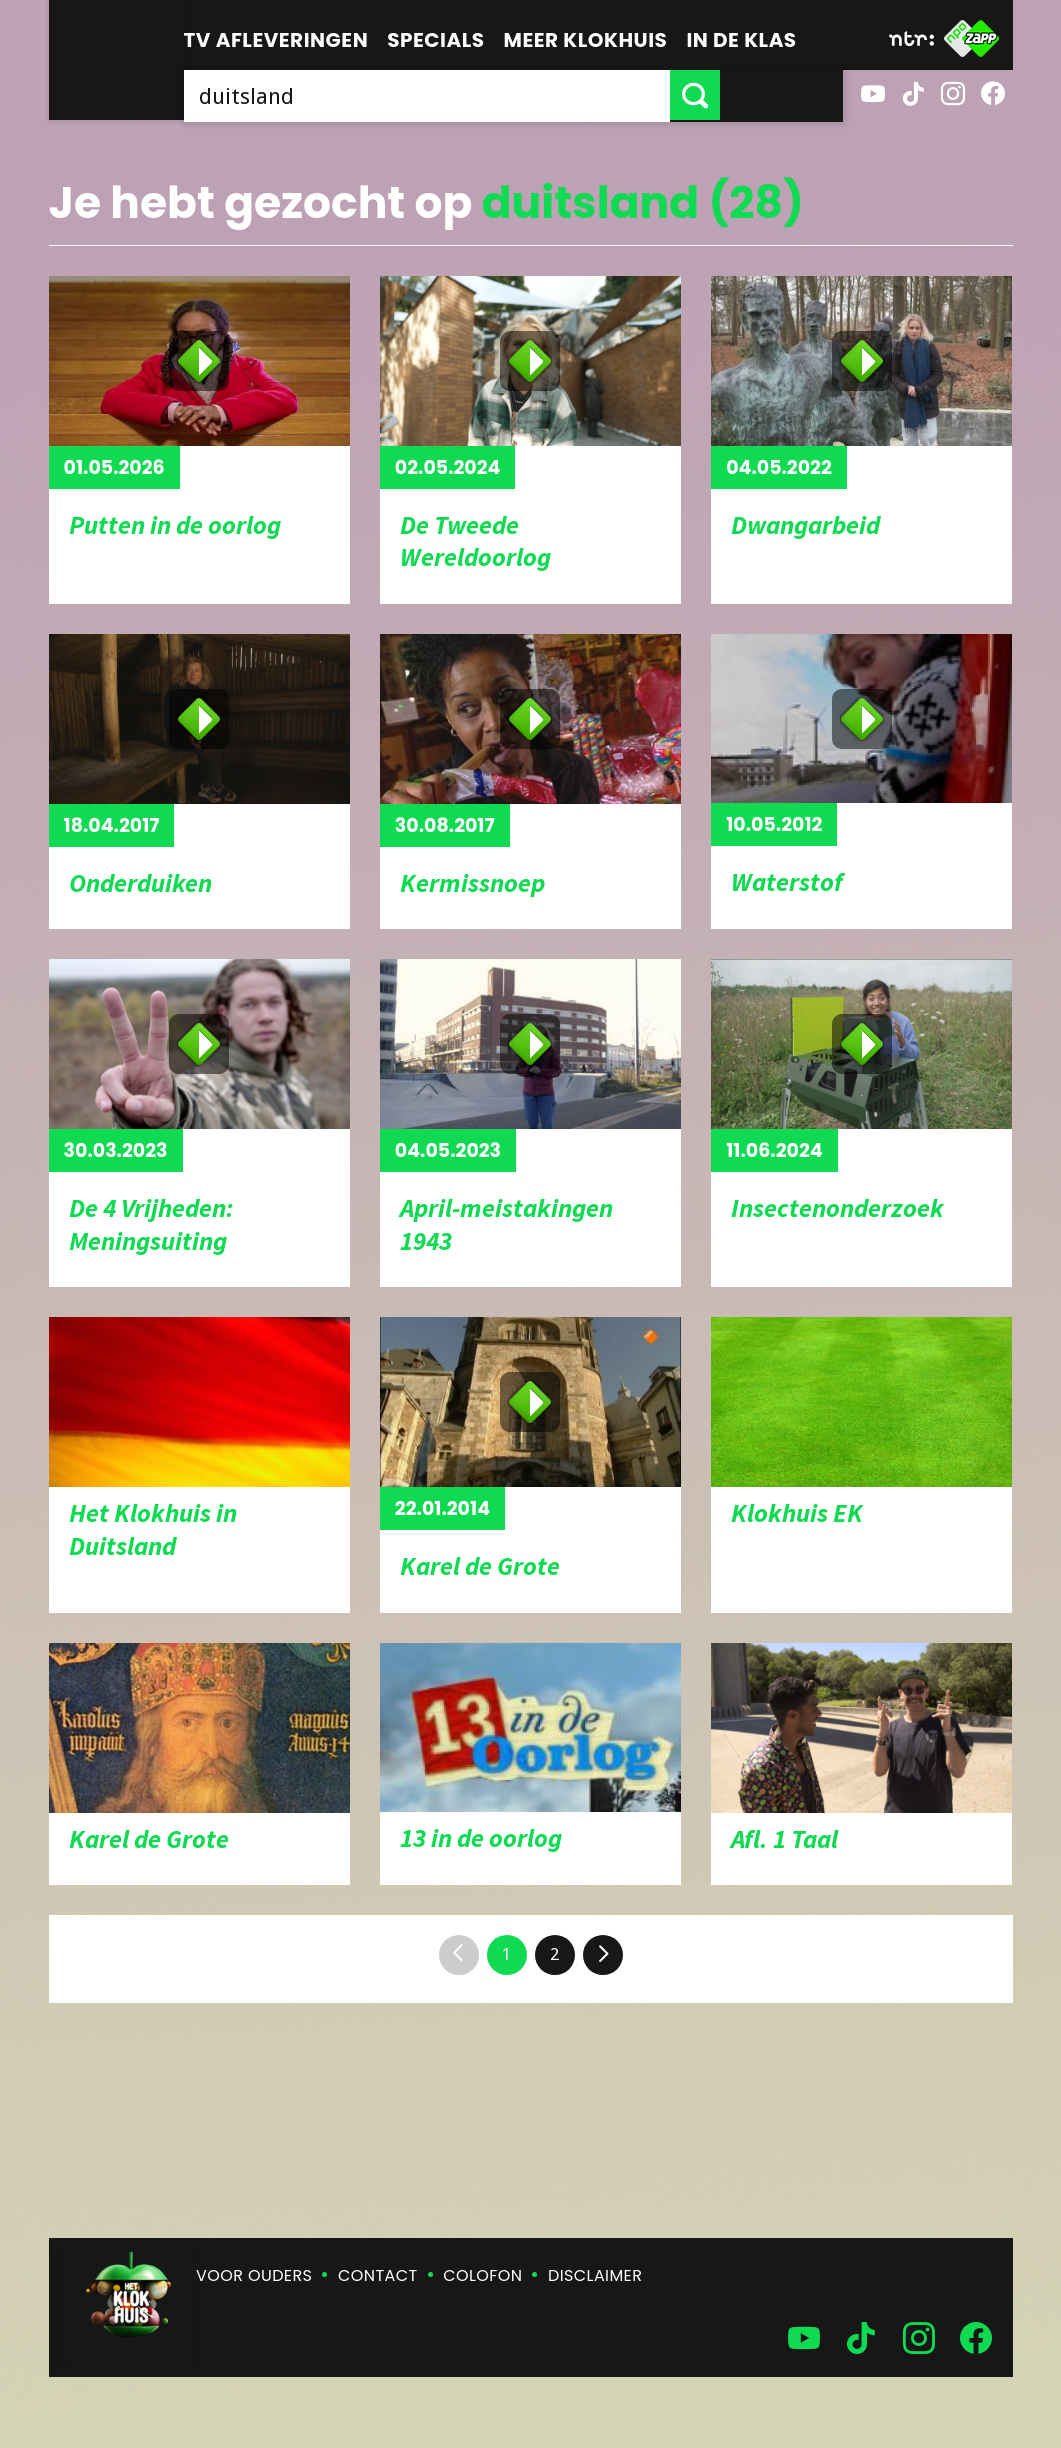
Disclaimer (595, 2275)
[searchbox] (488, 95)
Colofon (482, 2275)
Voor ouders (254, 2275)
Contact (377, 2275)
